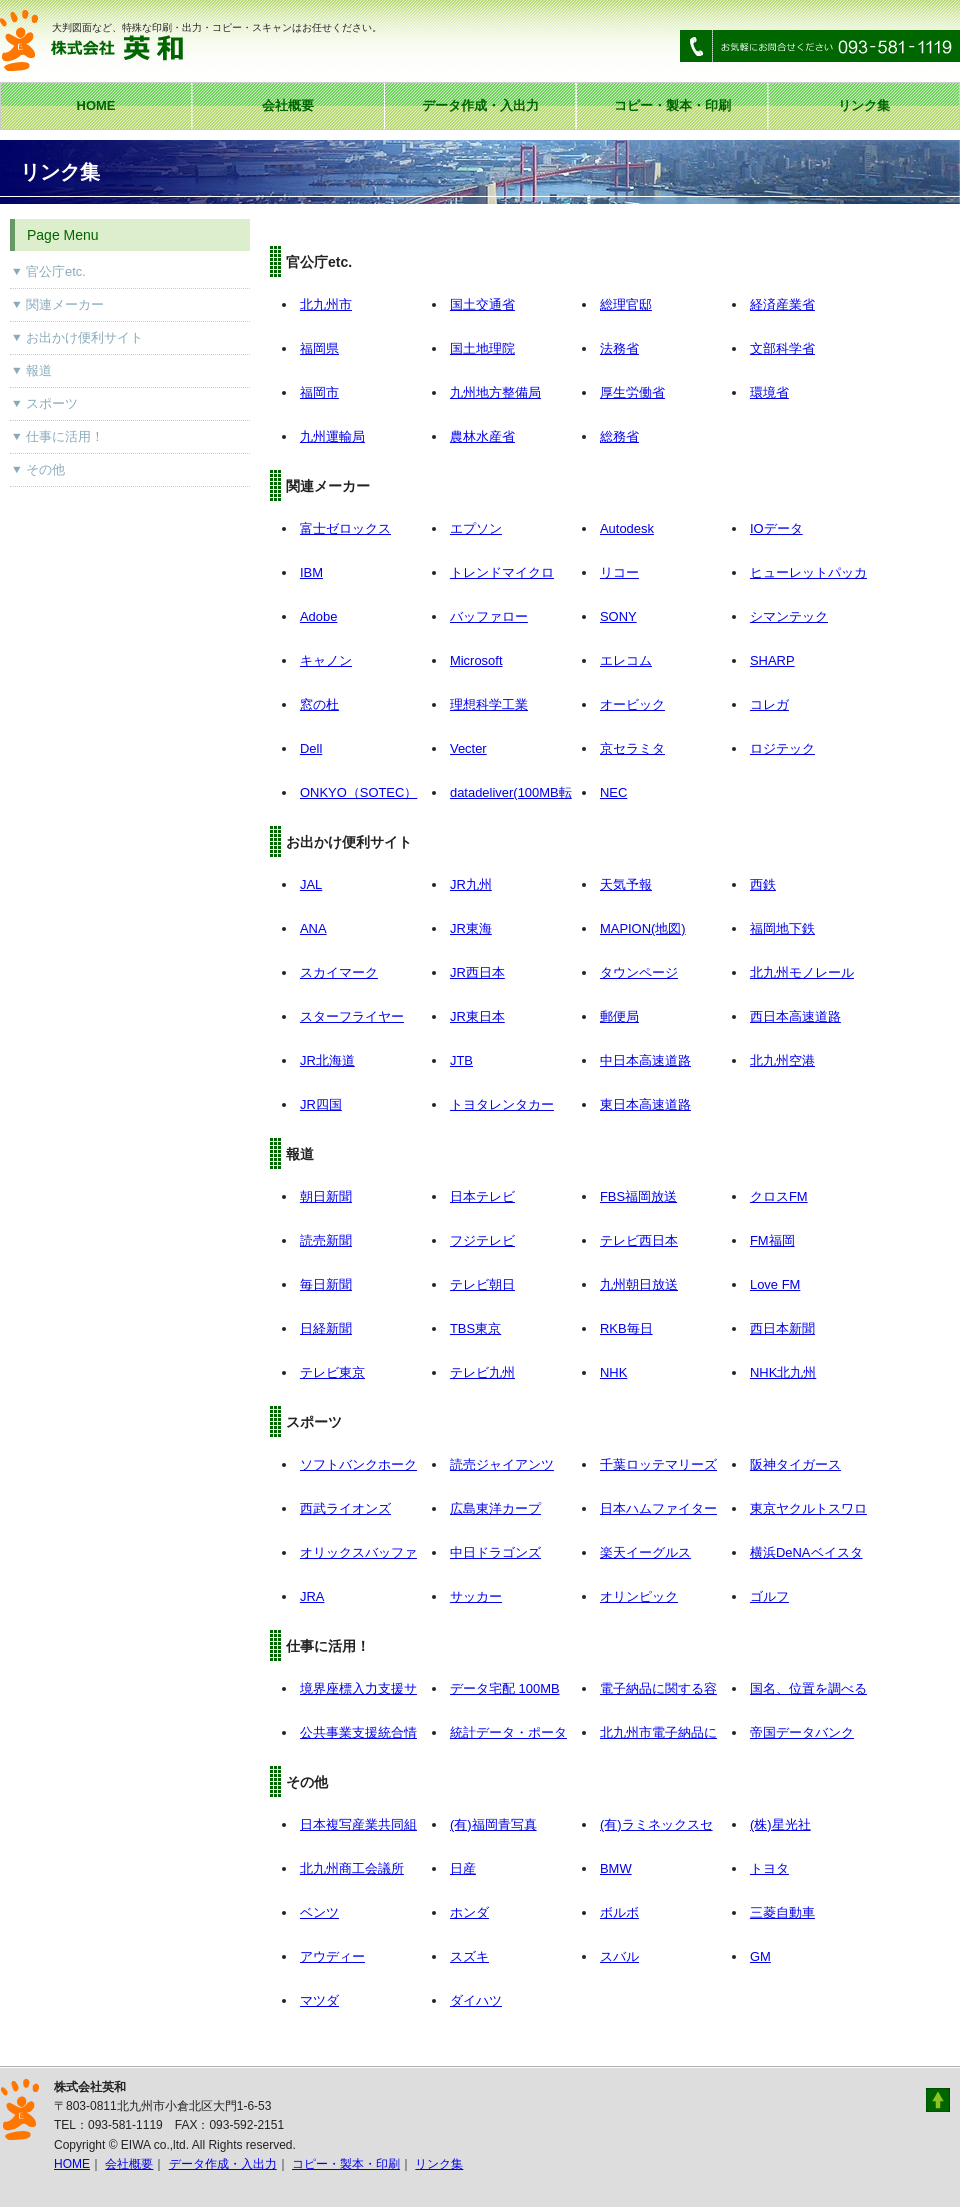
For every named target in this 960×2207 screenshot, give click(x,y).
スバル (619, 1956)
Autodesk (627, 528)
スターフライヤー (352, 1016)
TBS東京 (475, 1328)
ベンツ (319, 1912)
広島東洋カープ (495, 1508)
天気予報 (626, 884)
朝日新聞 (326, 1196)
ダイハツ (476, 2000)
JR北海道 (327, 1060)
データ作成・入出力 (480, 105)
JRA (312, 1596)
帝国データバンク (802, 1732)
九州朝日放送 (639, 1284)
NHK (613, 1372)
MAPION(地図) (643, 928)
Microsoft (476, 660)
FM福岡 (772, 1240)
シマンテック (789, 616)
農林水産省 (482, 436)
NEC (613, 792)
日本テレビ (482, 1196)
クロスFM (779, 1196)
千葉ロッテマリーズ (658, 1464)
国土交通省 (482, 304)
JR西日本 (477, 972)
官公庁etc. (56, 271)
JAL (311, 884)
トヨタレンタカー (502, 1104)
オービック (632, 704)
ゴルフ (769, 1596)
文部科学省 (782, 348)
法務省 (619, 348)
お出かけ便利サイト (84, 337)
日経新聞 (326, 1328)
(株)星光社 (780, 1824)
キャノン (326, 660)
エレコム (626, 660)
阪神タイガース (795, 1464)
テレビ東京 (332, 1372)
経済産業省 (782, 304)
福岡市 (319, 392)
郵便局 (619, 1016)
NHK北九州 (783, 1372)
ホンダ (469, 1912)
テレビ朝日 (482, 1284)
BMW (616, 1868)
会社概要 (288, 105)
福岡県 (319, 348)
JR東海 (471, 928)
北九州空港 (782, 1060)
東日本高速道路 (645, 1104)
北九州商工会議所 (352, 1868)
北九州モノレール (802, 972)
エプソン (476, 528)
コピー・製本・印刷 (672, 105)
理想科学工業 (489, 704)
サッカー (476, 1596)
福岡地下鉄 (782, 928)
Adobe (318, 616)
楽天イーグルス (645, 1552)
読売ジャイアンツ (502, 1464)
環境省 (769, 392)
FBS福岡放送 (638, 1196)
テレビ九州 (482, 1372)
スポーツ (52, 403)
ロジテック (782, 748)
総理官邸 (626, 304)
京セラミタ (632, 748)
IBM (311, 572)
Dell (311, 748)
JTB (461, 1060)
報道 (39, 370)
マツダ (319, 2000)
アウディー (332, 1956)
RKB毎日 (626, 1328)
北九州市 (326, 304)
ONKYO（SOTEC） (358, 792)
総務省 (619, 436)
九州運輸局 (332, 436)
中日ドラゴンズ (495, 1552)
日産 (463, 1868)
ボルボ (619, 1912)
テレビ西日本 (639, 1240)
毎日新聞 (326, 1284)
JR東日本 (477, 1016)
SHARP (772, 660)
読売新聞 (326, 1240)
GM (760, 1956)
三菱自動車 (782, 1912)
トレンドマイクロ (502, 572)
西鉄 (763, 884)
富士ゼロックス (345, 528)
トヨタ (769, 1868)
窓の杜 (319, 704)
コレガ (769, 704)
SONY (618, 616)
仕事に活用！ (65, 436)
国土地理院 (482, 348)
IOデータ (776, 528)
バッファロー (489, 616)
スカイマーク (339, 972)
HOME (96, 105)
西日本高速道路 (795, 1016)
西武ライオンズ (345, 1508)
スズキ (469, 1956)
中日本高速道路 (645, 1060)
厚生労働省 (632, 392)
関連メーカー (65, 304)
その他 (45, 469)
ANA (313, 928)
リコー (619, 572)
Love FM (775, 1284)
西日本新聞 (782, 1328)
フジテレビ (482, 1240)
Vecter (468, 748)
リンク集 (864, 105)
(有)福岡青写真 (493, 1824)
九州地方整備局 (495, 392)
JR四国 (321, 1104)
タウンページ (639, 972)
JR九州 (471, 884)
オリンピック (639, 1596)
